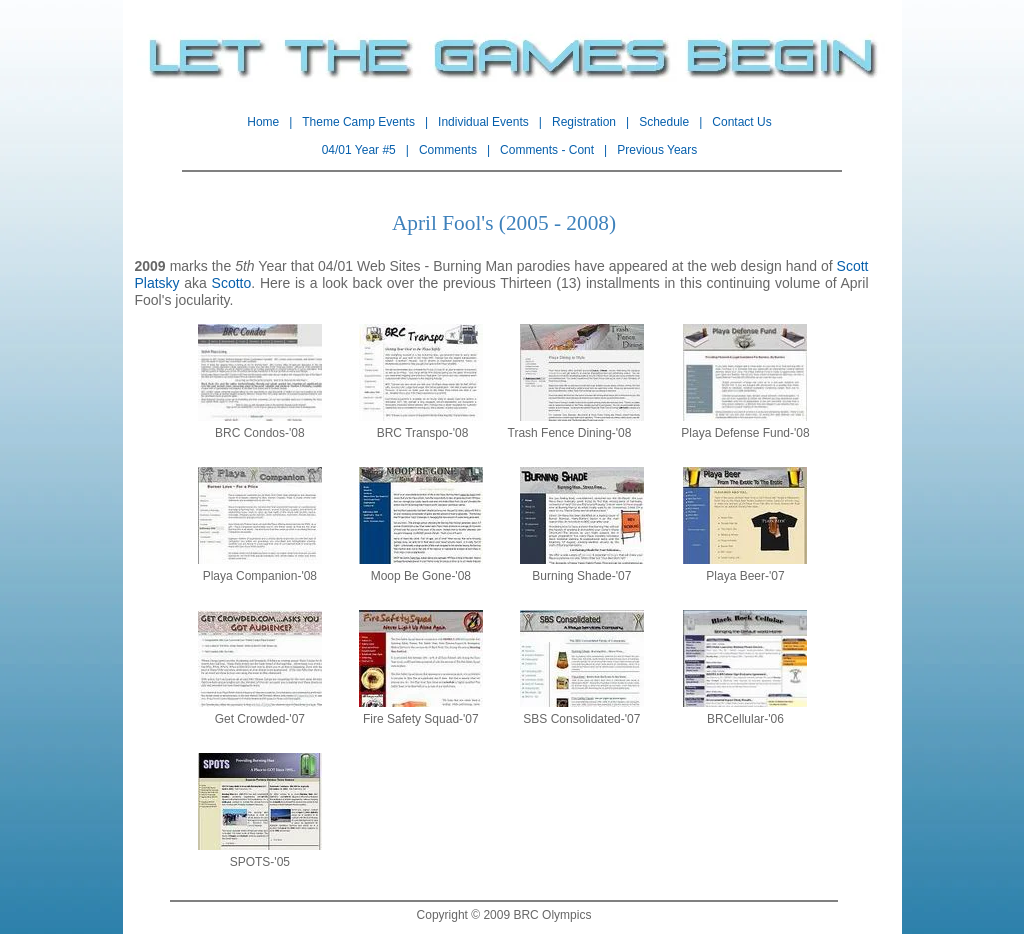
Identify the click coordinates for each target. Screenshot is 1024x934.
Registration (584, 122)
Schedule (664, 122)
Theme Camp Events (358, 122)
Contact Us (741, 122)
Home (263, 122)
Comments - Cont (547, 150)
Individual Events (483, 122)
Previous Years (657, 150)
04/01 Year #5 (359, 150)
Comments (448, 150)
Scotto (232, 283)
